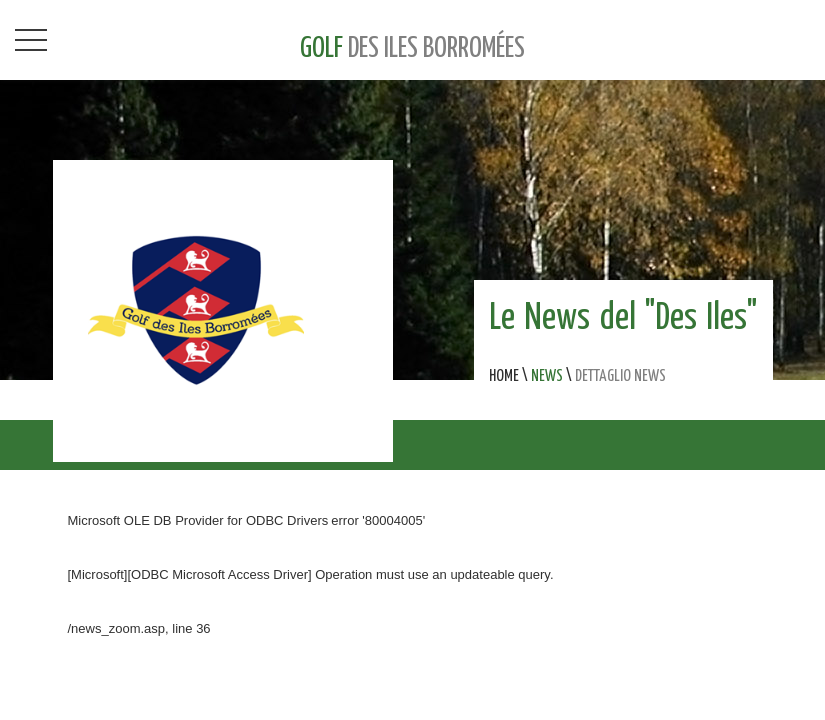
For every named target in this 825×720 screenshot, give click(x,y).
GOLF (412, 49)
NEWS (547, 376)
